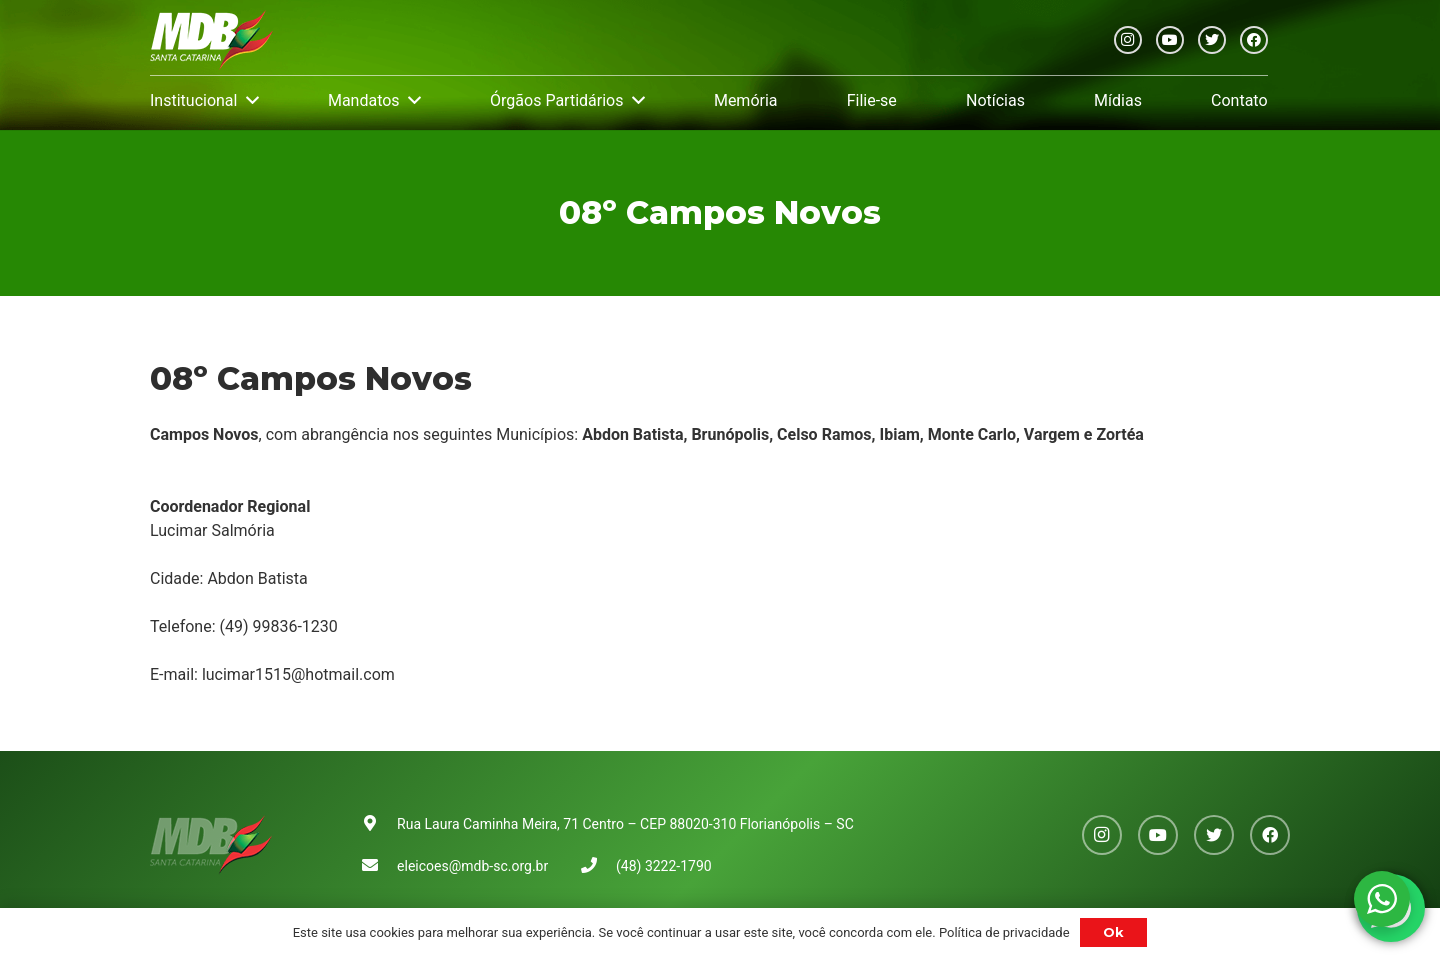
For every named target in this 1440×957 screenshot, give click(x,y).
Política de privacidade (1004, 932)
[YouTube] (1170, 40)
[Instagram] (1128, 40)
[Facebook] (1254, 40)
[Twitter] (1212, 40)
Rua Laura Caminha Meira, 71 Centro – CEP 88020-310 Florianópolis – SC (625, 824)
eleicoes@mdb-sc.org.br (472, 866)
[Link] (211, 40)
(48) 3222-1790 (664, 866)
